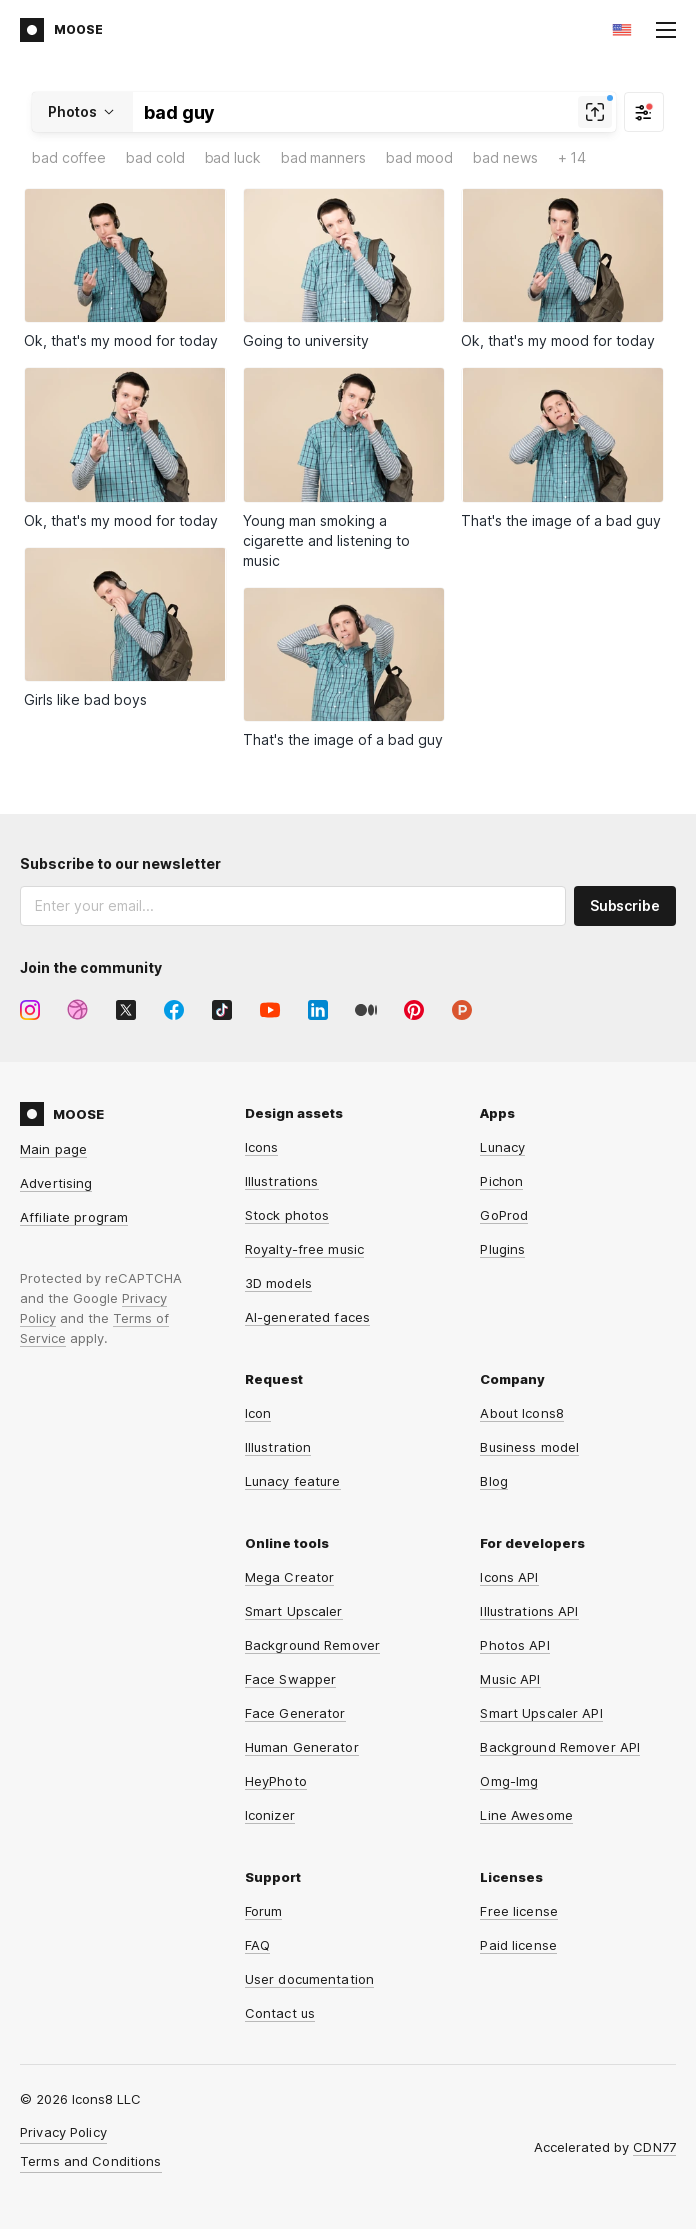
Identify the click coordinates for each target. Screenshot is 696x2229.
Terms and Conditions (91, 2161)
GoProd (504, 1215)
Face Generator (295, 1713)
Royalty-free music (304, 1249)
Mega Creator (290, 1577)
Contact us (280, 2013)
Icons (262, 1147)
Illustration (278, 1447)
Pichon (501, 1181)
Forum (264, 1911)
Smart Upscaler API (541, 1713)
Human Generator (302, 1747)
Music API (510, 1679)
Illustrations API (529, 1611)
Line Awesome (526, 1815)
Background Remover (312, 1645)
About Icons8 (522, 1413)
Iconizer (270, 1815)
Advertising (56, 1183)
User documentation (309, 1979)
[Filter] (644, 112)
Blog (494, 1481)
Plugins (502, 1249)
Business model (529, 1447)
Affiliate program (74, 1217)
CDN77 (654, 2147)
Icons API (509, 1577)
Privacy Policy (63, 2132)
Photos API (514, 1645)
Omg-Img (509, 1781)
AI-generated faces (307, 1317)
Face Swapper (291, 1679)
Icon (258, 1413)
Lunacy (502, 1147)
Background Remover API (560, 1747)
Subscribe (625, 905)
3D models (278, 1283)
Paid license (518, 1945)
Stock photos (287, 1215)
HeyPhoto (276, 1781)
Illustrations (282, 1181)
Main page (53, 1149)
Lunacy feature (293, 1481)
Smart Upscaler (294, 1611)
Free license (519, 1911)
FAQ (257, 1945)
